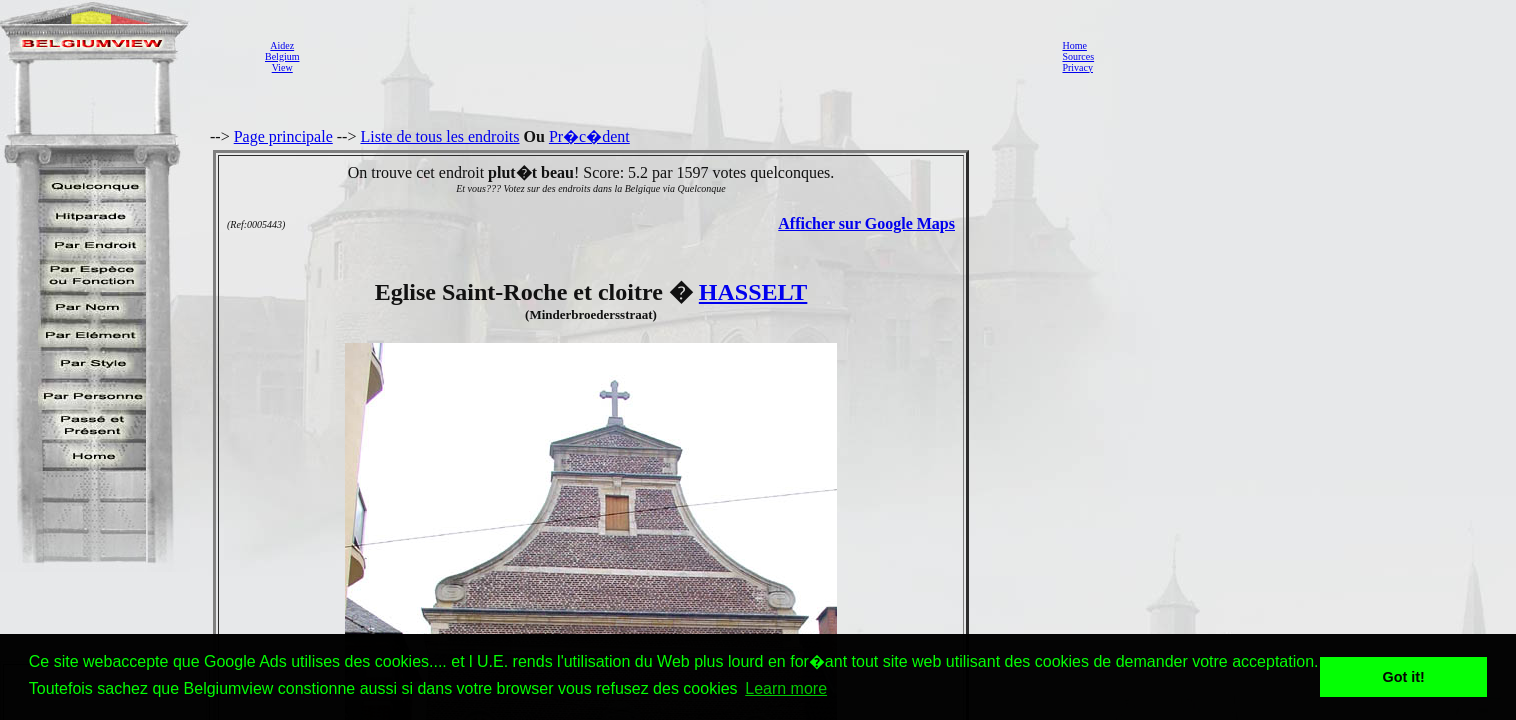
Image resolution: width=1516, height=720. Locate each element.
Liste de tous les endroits (439, 136)
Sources (1078, 56)
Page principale (283, 136)
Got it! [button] (1404, 677)
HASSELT (753, 292)
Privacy (1077, 67)
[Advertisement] (675, 56)
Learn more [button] (786, 688)
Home (1074, 45)
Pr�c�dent (589, 136)
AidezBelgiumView (282, 56)
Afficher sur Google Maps (866, 223)
